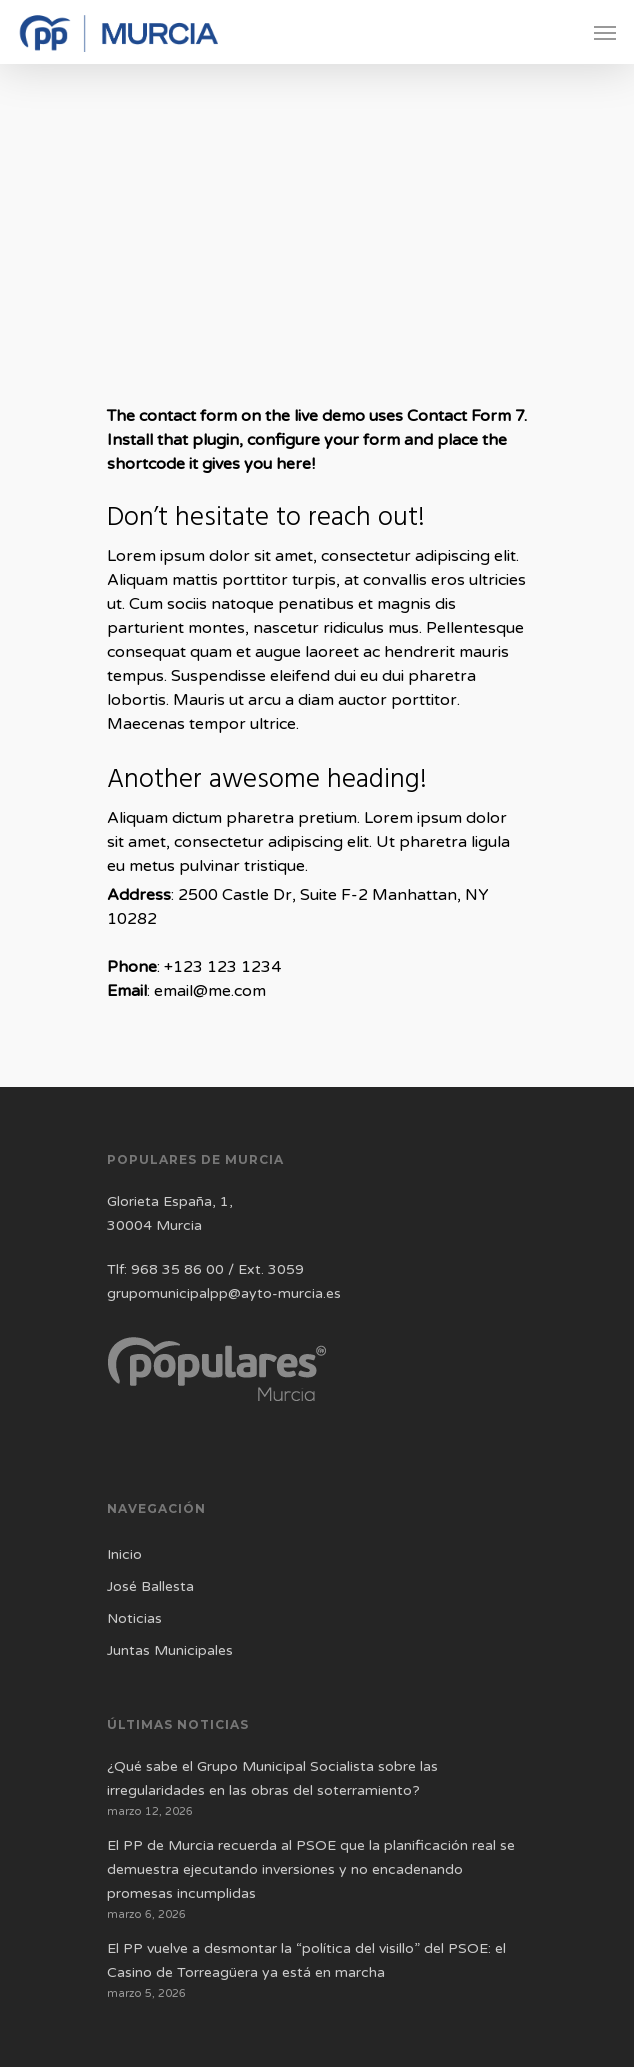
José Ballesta (150, 1586)
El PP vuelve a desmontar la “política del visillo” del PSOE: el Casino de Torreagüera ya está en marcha (306, 1960)
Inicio (124, 1554)
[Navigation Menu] (605, 32)
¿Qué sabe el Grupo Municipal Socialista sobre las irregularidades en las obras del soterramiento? (272, 1778)
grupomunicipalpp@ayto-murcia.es (224, 1293)
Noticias (134, 1618)
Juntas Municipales (170, 1650)
